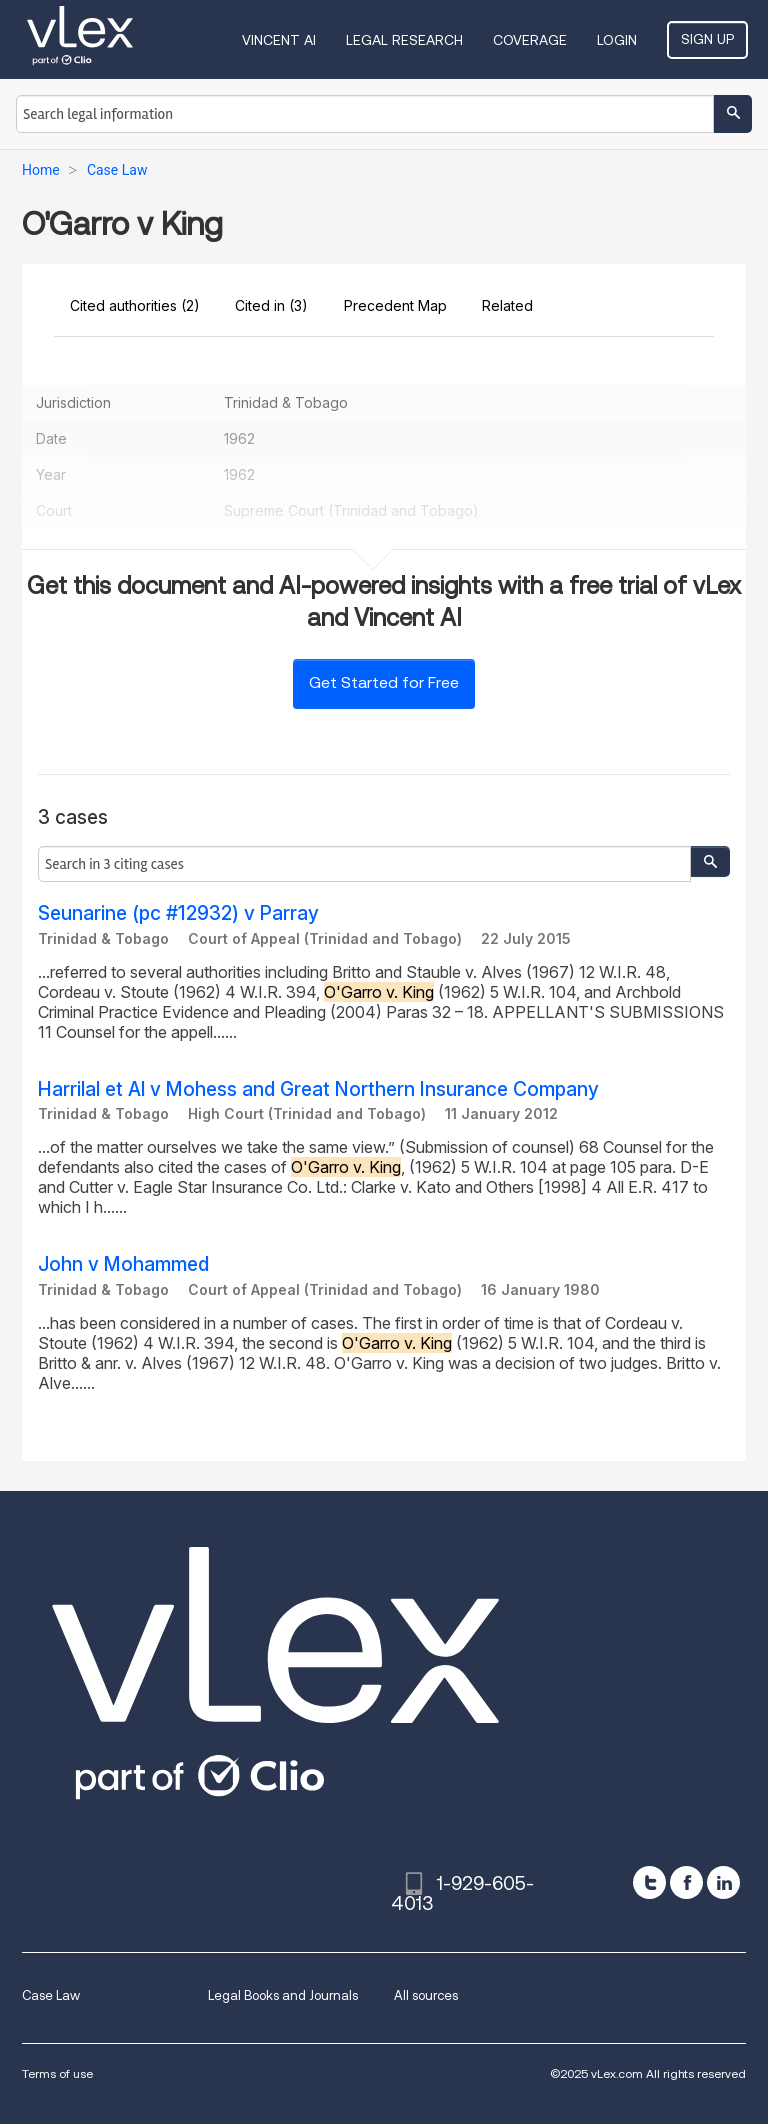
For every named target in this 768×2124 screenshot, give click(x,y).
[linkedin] (723, 1882)
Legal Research (404, 40)
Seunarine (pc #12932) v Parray (178, 913)
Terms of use (57, 2073)
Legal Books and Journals (283, 1995)
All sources (426, 1995)
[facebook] (686, 1882)
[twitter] (649, 1882)
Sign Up (707, 39)
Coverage (530, 40)
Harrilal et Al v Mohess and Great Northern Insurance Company (318, 1089)
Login (617, 40)
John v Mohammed (123, 1264)
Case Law (51, 1995)
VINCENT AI (279, 40)
